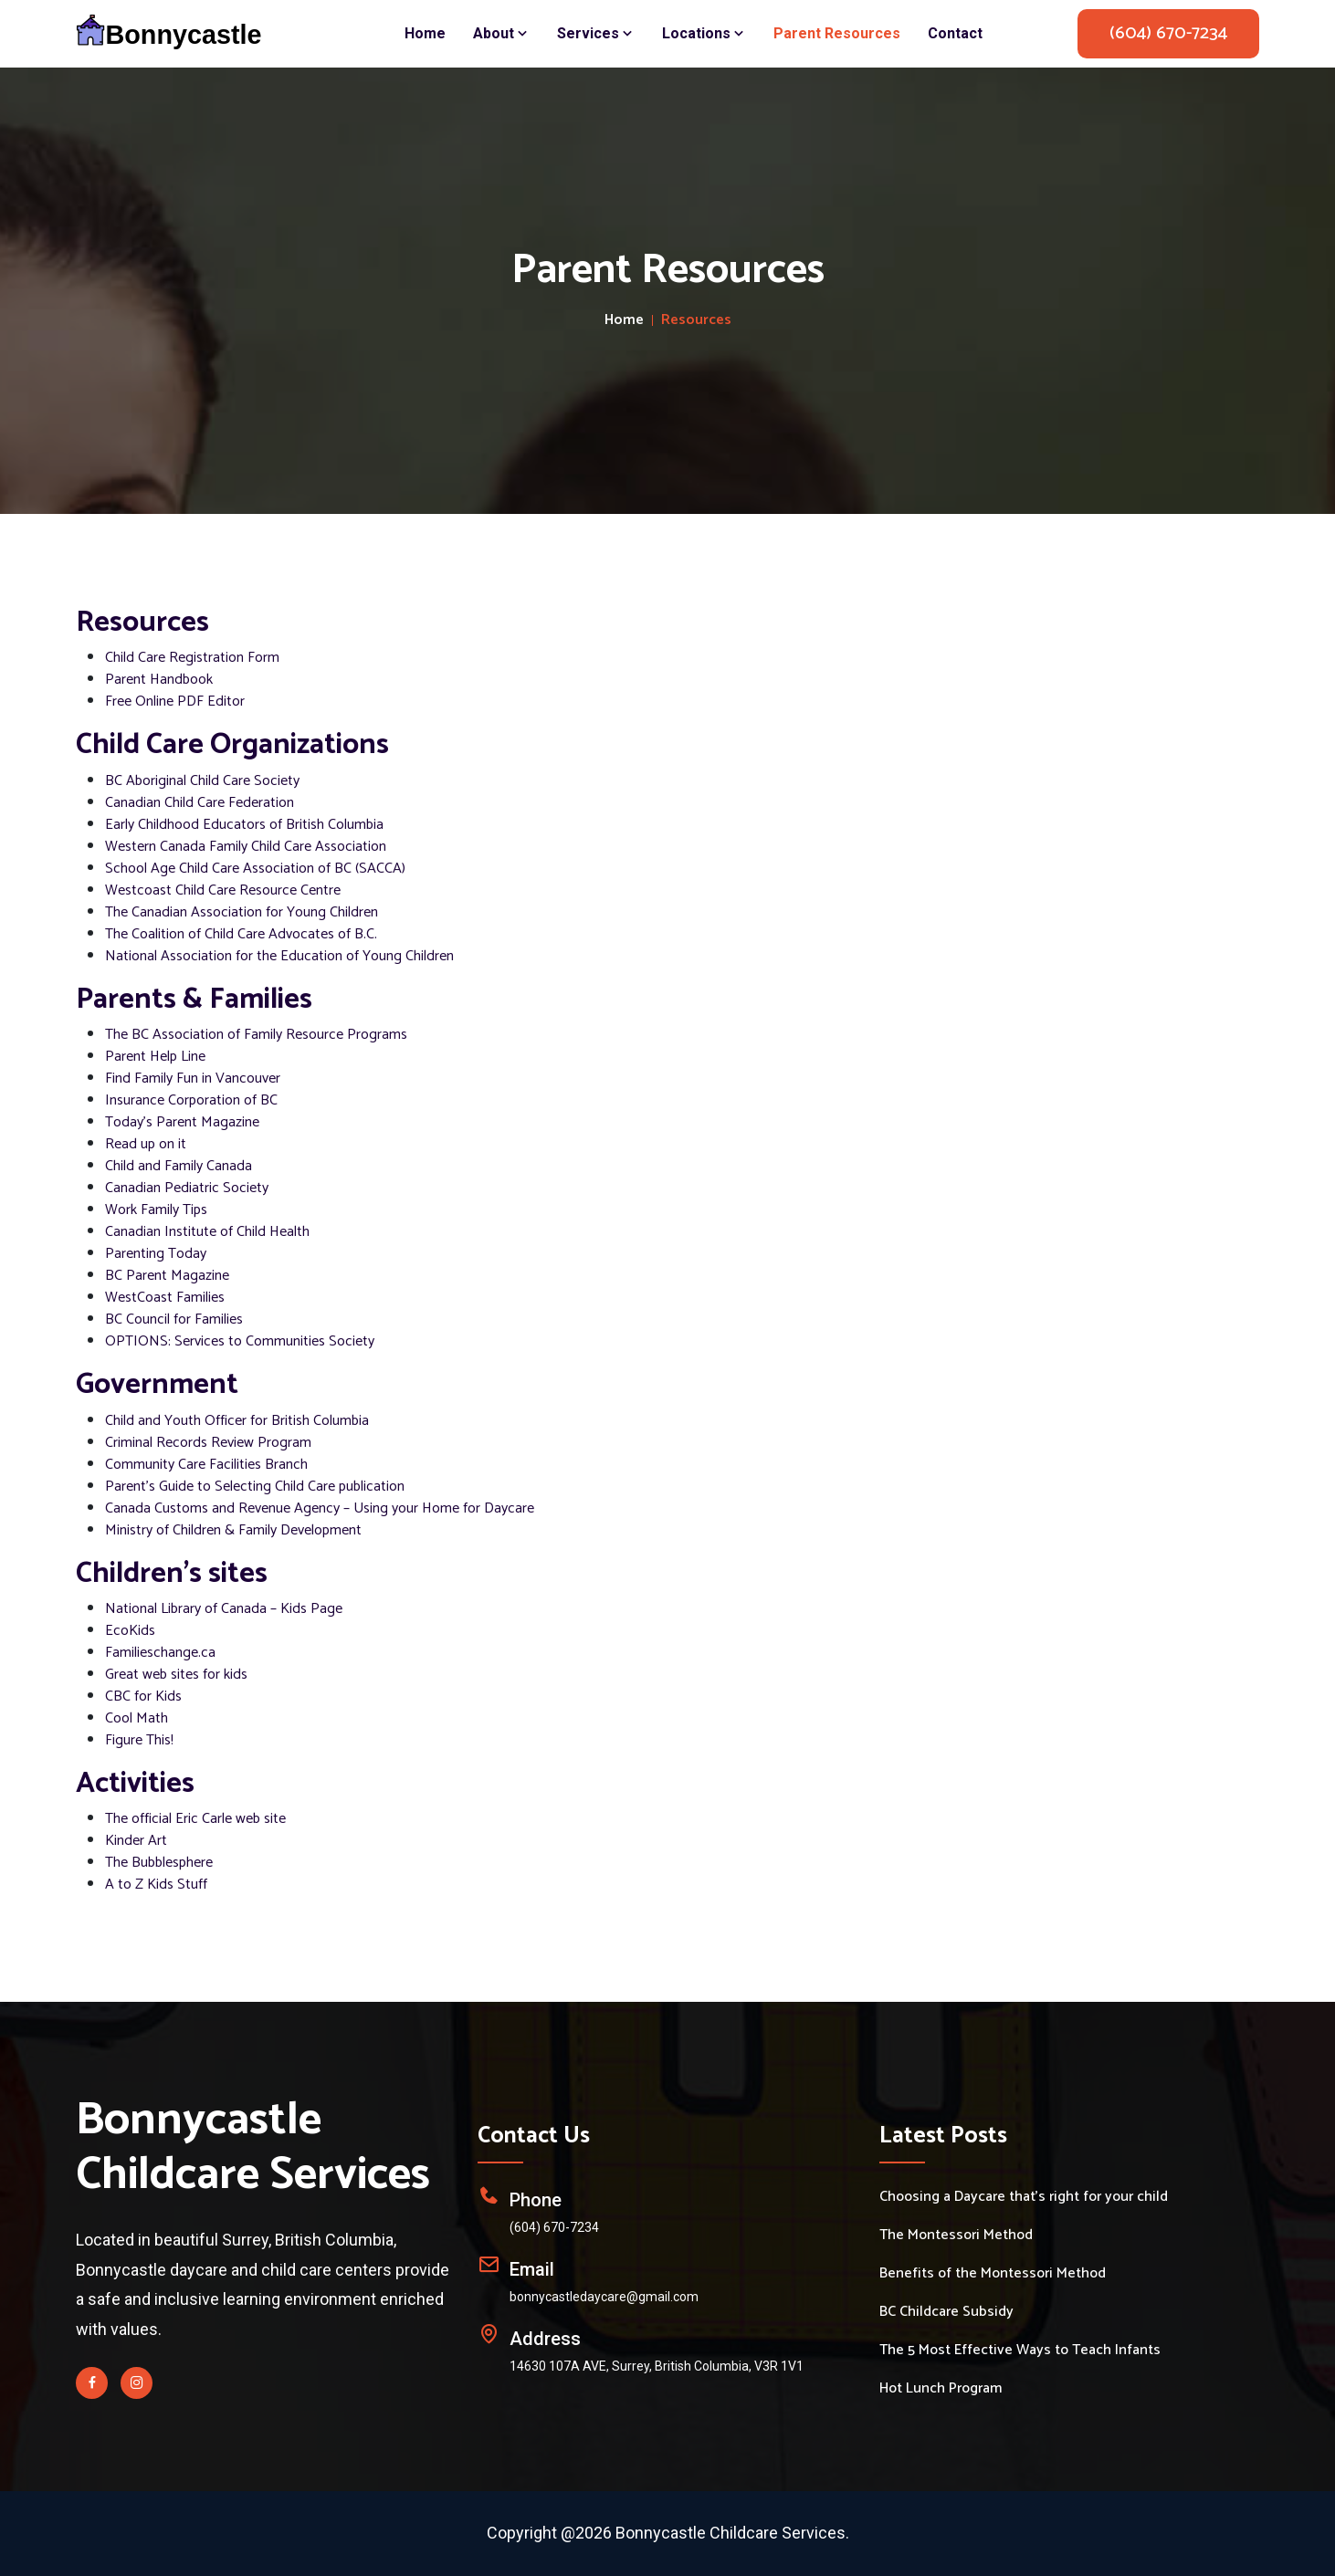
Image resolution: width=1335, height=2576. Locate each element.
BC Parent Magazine (167, 1275)
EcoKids (130, 1630)
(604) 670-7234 (1168, 33)
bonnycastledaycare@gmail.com (604, 2296)
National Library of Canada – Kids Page (223, 1609)
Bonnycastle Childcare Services (253, 2148)
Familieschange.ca (160, 1652)
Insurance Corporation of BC (191, 1100)
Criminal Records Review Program (208, 1442)
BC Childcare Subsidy (946, 2312)
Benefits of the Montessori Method (992, 2274)
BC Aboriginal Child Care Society (202, 781)
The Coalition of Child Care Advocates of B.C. (241, 934)
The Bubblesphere (159, 1862)
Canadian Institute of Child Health (207, 1232)
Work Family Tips (156, 1210)
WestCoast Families (165, 1297)
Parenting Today (155, 1253)
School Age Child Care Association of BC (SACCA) (255, 868)
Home (425, 33)
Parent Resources (836, 33)
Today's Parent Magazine (182, 1122)
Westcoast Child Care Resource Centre (223, 890)
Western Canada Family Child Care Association (245, 846)
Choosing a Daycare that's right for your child (1023, 2197)
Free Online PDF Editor (175, 701)
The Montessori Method (956, 2235)
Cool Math (136, 1718)
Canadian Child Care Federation (199, 803)
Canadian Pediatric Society (186, 1188)
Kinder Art (136, 1840)
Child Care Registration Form (192, 657)
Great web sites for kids (176, 1674)
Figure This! (139, 1740)
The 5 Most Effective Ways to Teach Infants (1020, 2350)
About (501, 33)
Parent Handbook (159, 679)
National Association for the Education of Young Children (279, 956)
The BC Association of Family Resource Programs (256, 1034)
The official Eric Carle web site (195, 1818)
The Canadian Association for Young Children (241, 912)
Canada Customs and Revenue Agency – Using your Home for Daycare (319, 1508)
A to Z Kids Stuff (156, 1884)
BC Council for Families (174, 1319)
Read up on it (145, 1144)
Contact (955, 33)
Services (596, 33)
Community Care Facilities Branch (206, 1464)
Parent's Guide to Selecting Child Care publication (255, 1486)
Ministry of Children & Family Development (233, 1530)
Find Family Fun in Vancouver (192, 1078)
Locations (704, 33)
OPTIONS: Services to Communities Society (239, 1341)
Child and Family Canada (178, 1166)
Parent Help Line (155, 1056)
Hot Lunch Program (940, 2389)
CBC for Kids (143, 1696)
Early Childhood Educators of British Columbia (244, 824)
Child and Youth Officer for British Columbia (237, 1420)
